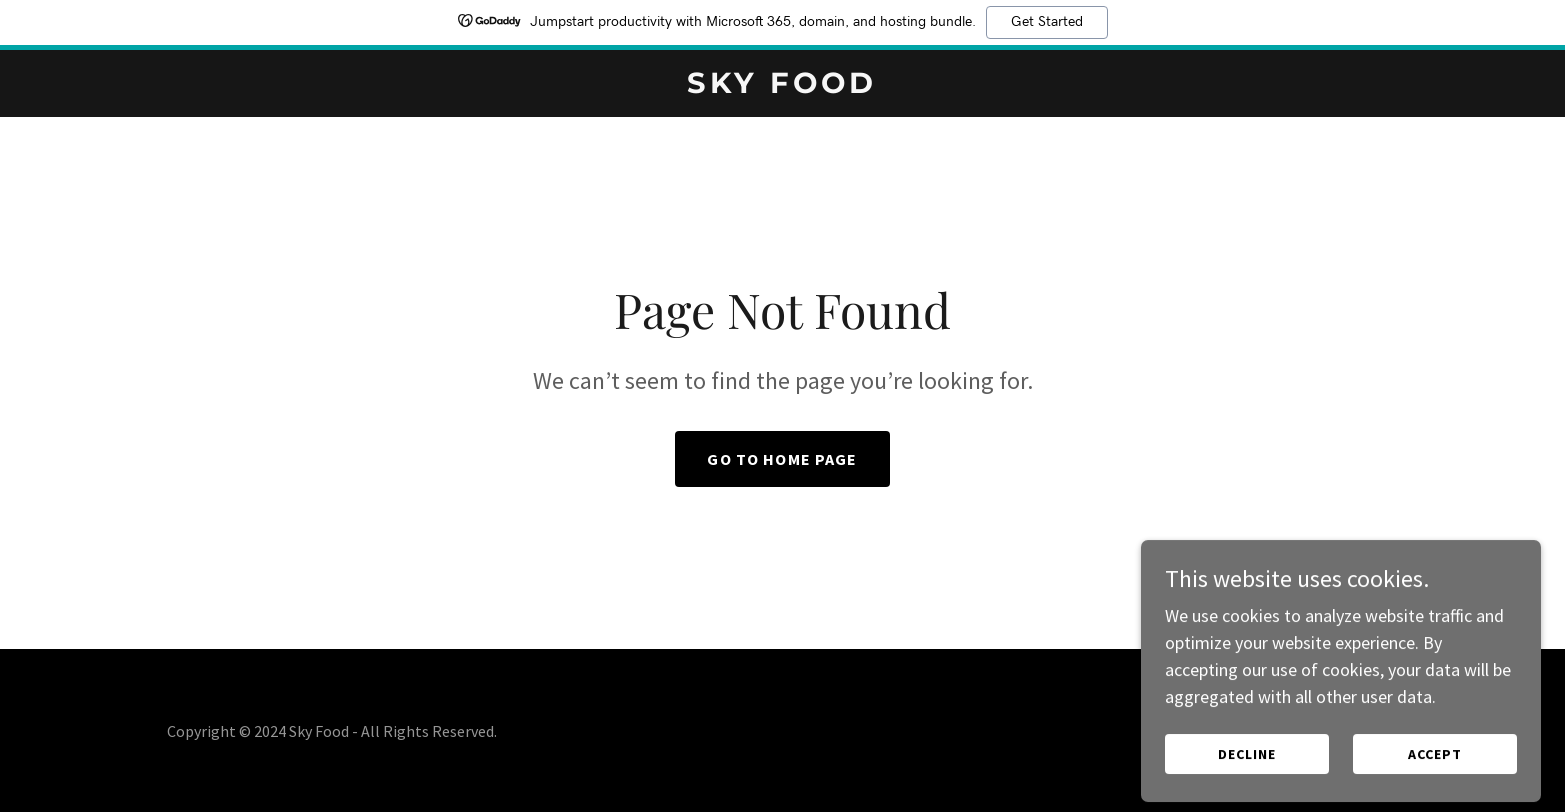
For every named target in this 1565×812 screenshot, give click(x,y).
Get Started (1047, 22)
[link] (783, 86)
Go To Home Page (782, 459)
